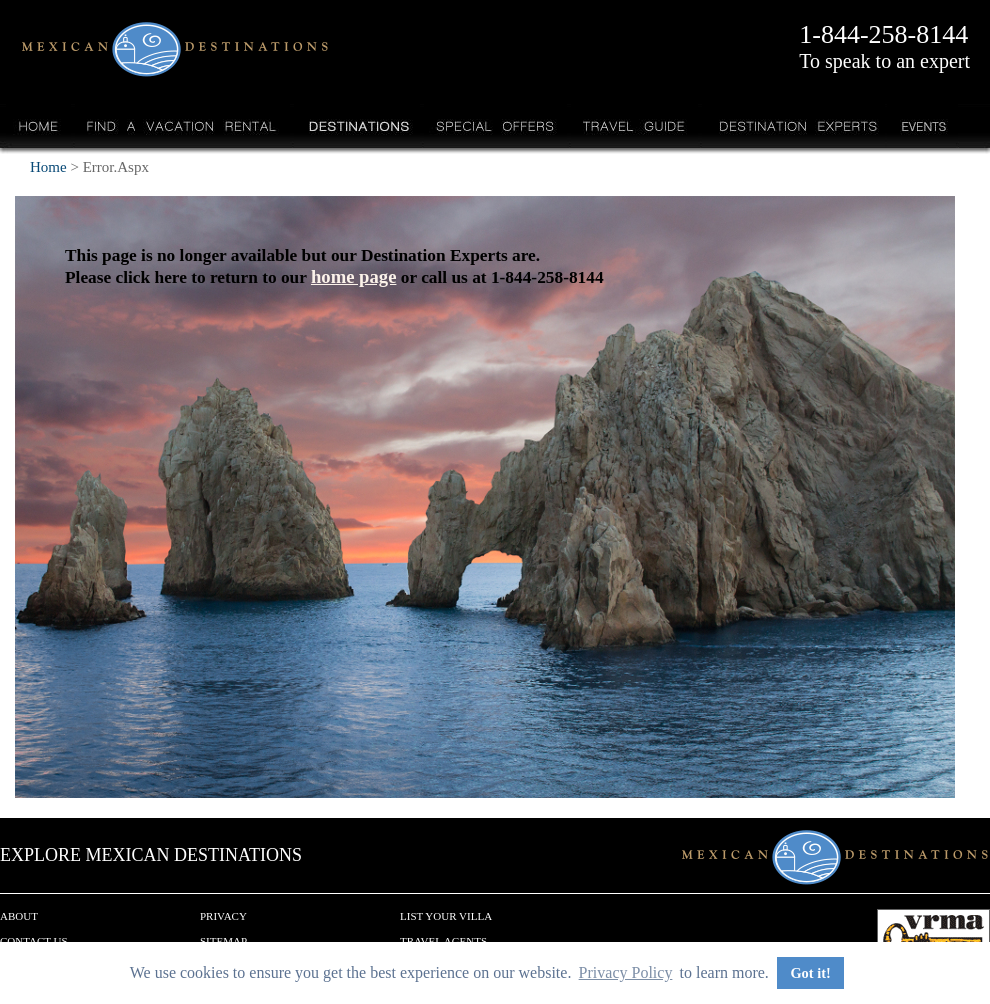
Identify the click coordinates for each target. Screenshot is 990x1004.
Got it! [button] (810, 973)
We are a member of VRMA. (933, 939)
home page (354, 276)
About (19, 916)
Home (38, 125)
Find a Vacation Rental (182, 125)
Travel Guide (634, 125)
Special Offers (495, 125)
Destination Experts (793, 125)
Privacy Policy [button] (626, 972)
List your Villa (446, 916)
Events (922, 125)
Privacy (223, 916)
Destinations (357, 125)
